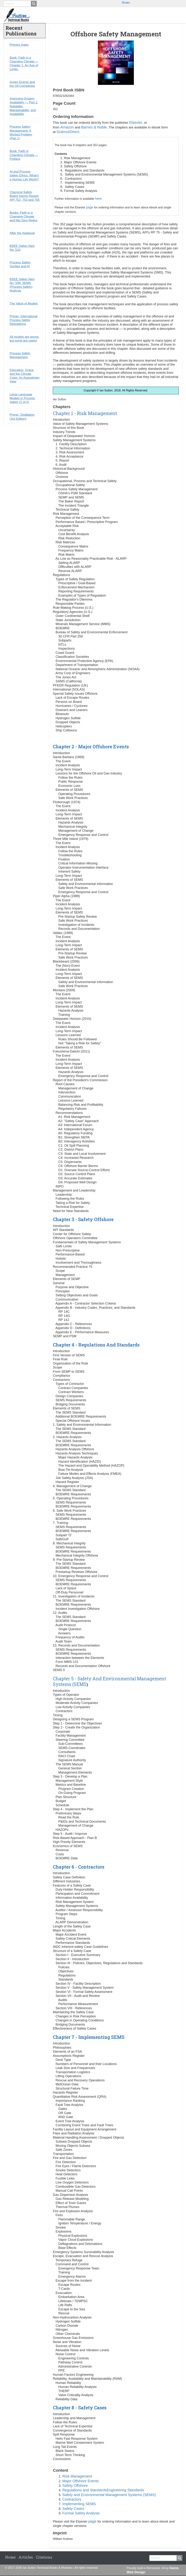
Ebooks (121, 15)
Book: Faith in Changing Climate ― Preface (24, 155)
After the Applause (22, 233)
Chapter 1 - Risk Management (85, 414)
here (98, 199)
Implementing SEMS (79, 2504)
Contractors (71, 2500)
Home (126, 2)
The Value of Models (24, 303)
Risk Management (77, 2477)
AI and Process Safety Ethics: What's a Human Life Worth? (24, 176)
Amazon (67, 128)
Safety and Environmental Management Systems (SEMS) (109, 2495)
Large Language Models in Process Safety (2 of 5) (22, 398)
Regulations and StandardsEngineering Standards (103, 2490)
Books (105, 15)
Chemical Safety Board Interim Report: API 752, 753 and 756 (24, 196)
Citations (172, 15)
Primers (138, 15)
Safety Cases (73, 2509)
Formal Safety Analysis (81, 2513)
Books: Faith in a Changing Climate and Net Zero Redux (23, 216)
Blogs (155, 15)
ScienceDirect (67, 132)
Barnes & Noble (94, 128)
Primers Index (19, 45)
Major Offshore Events (80, 2481)
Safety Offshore (75, 2486)
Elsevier (135, 123)
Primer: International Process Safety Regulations (23, 320)
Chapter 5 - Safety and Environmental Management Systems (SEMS (109, 1682)
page (89, 208)
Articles (26, 2557)
